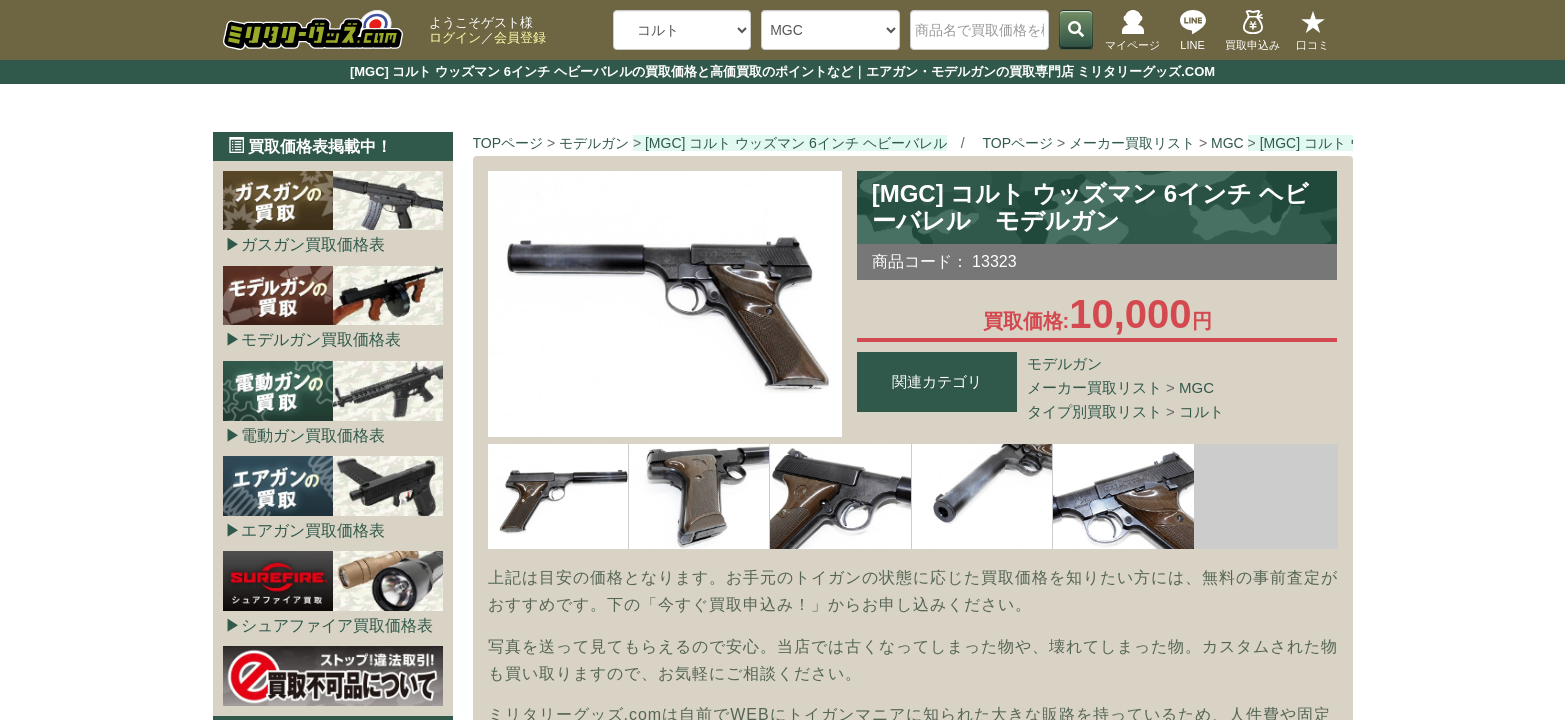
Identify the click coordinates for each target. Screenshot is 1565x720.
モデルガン (1064, 363)
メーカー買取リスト (1094, 387)
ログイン (455, 37)
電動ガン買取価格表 (313, 435)
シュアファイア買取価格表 (337, 625)
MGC (1196, 387)
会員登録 (520, 37)
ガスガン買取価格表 (313, 244)
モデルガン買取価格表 (321, 339)
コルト (1201, 411)
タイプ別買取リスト (1094, 411)
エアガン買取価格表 (313, 530)
